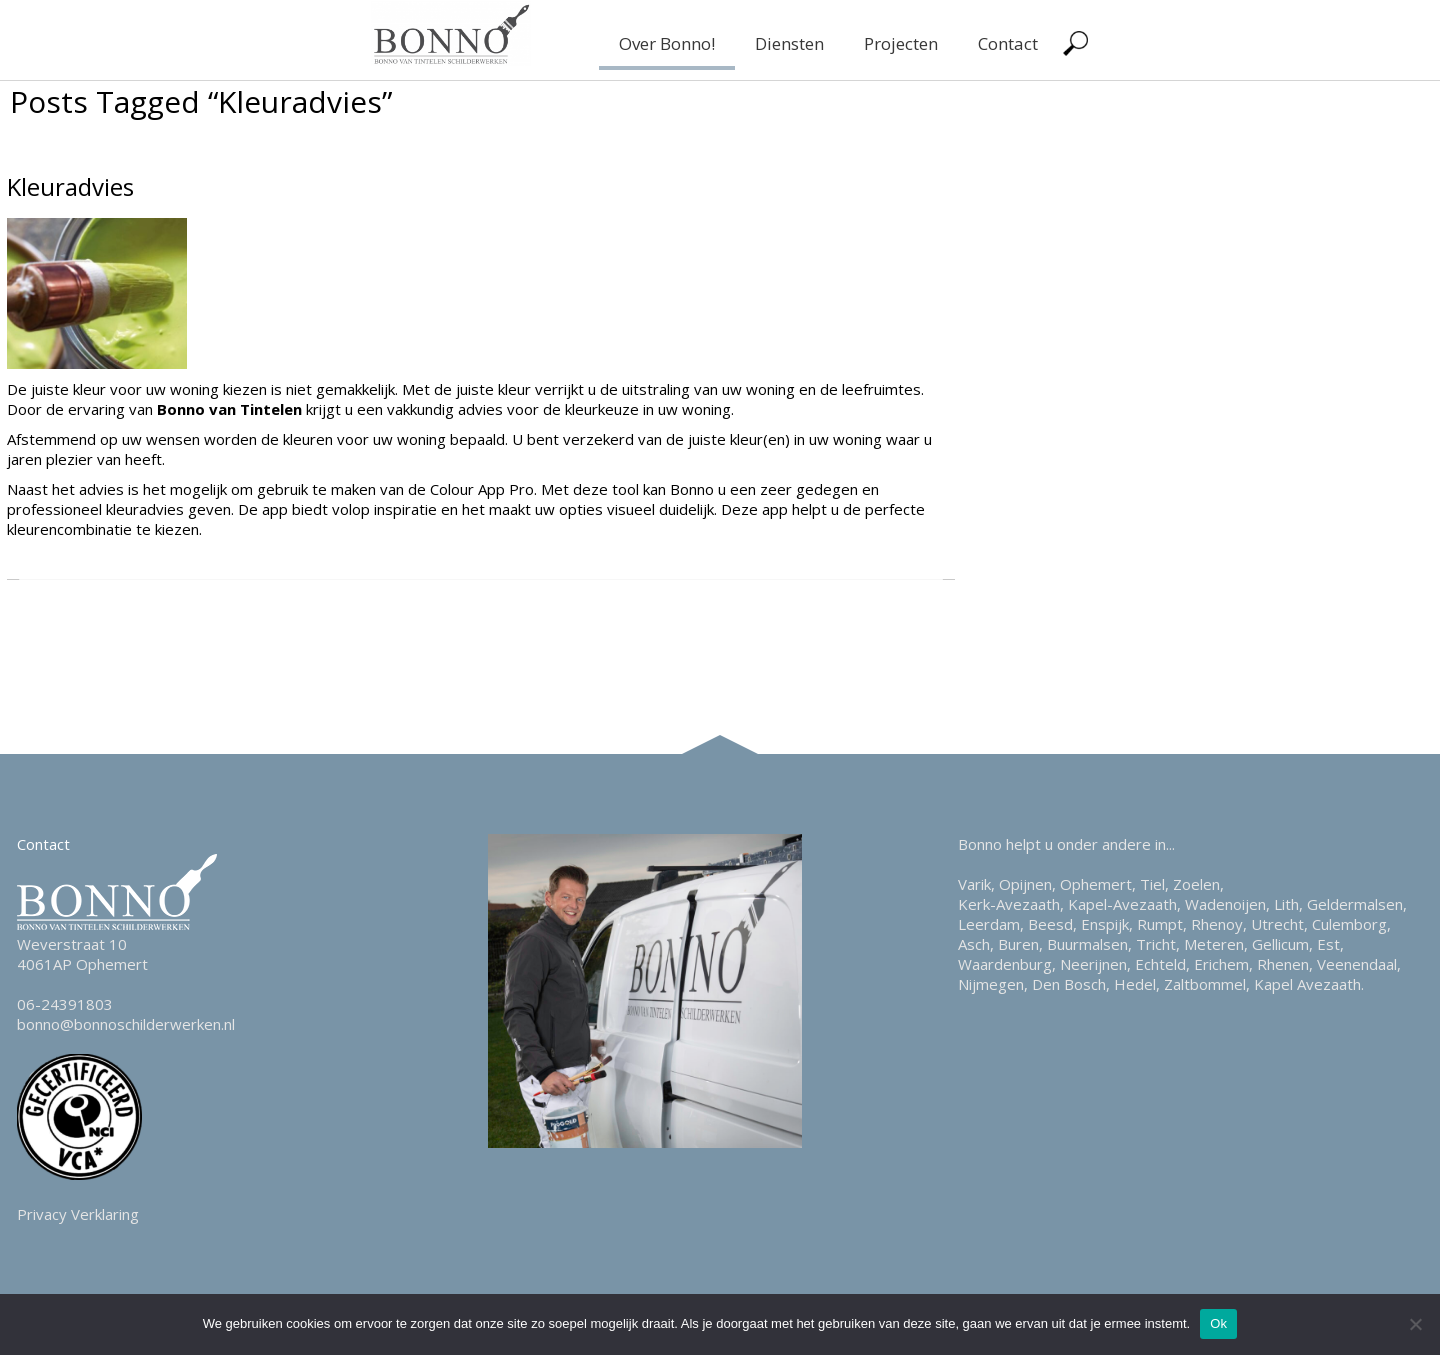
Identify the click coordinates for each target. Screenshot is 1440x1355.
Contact (1008, 43)
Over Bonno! (667, 43)
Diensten (789, 43)
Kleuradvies (70, 186)
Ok (1218, 1323)
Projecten (901, 43)
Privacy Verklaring (78, 1214)
